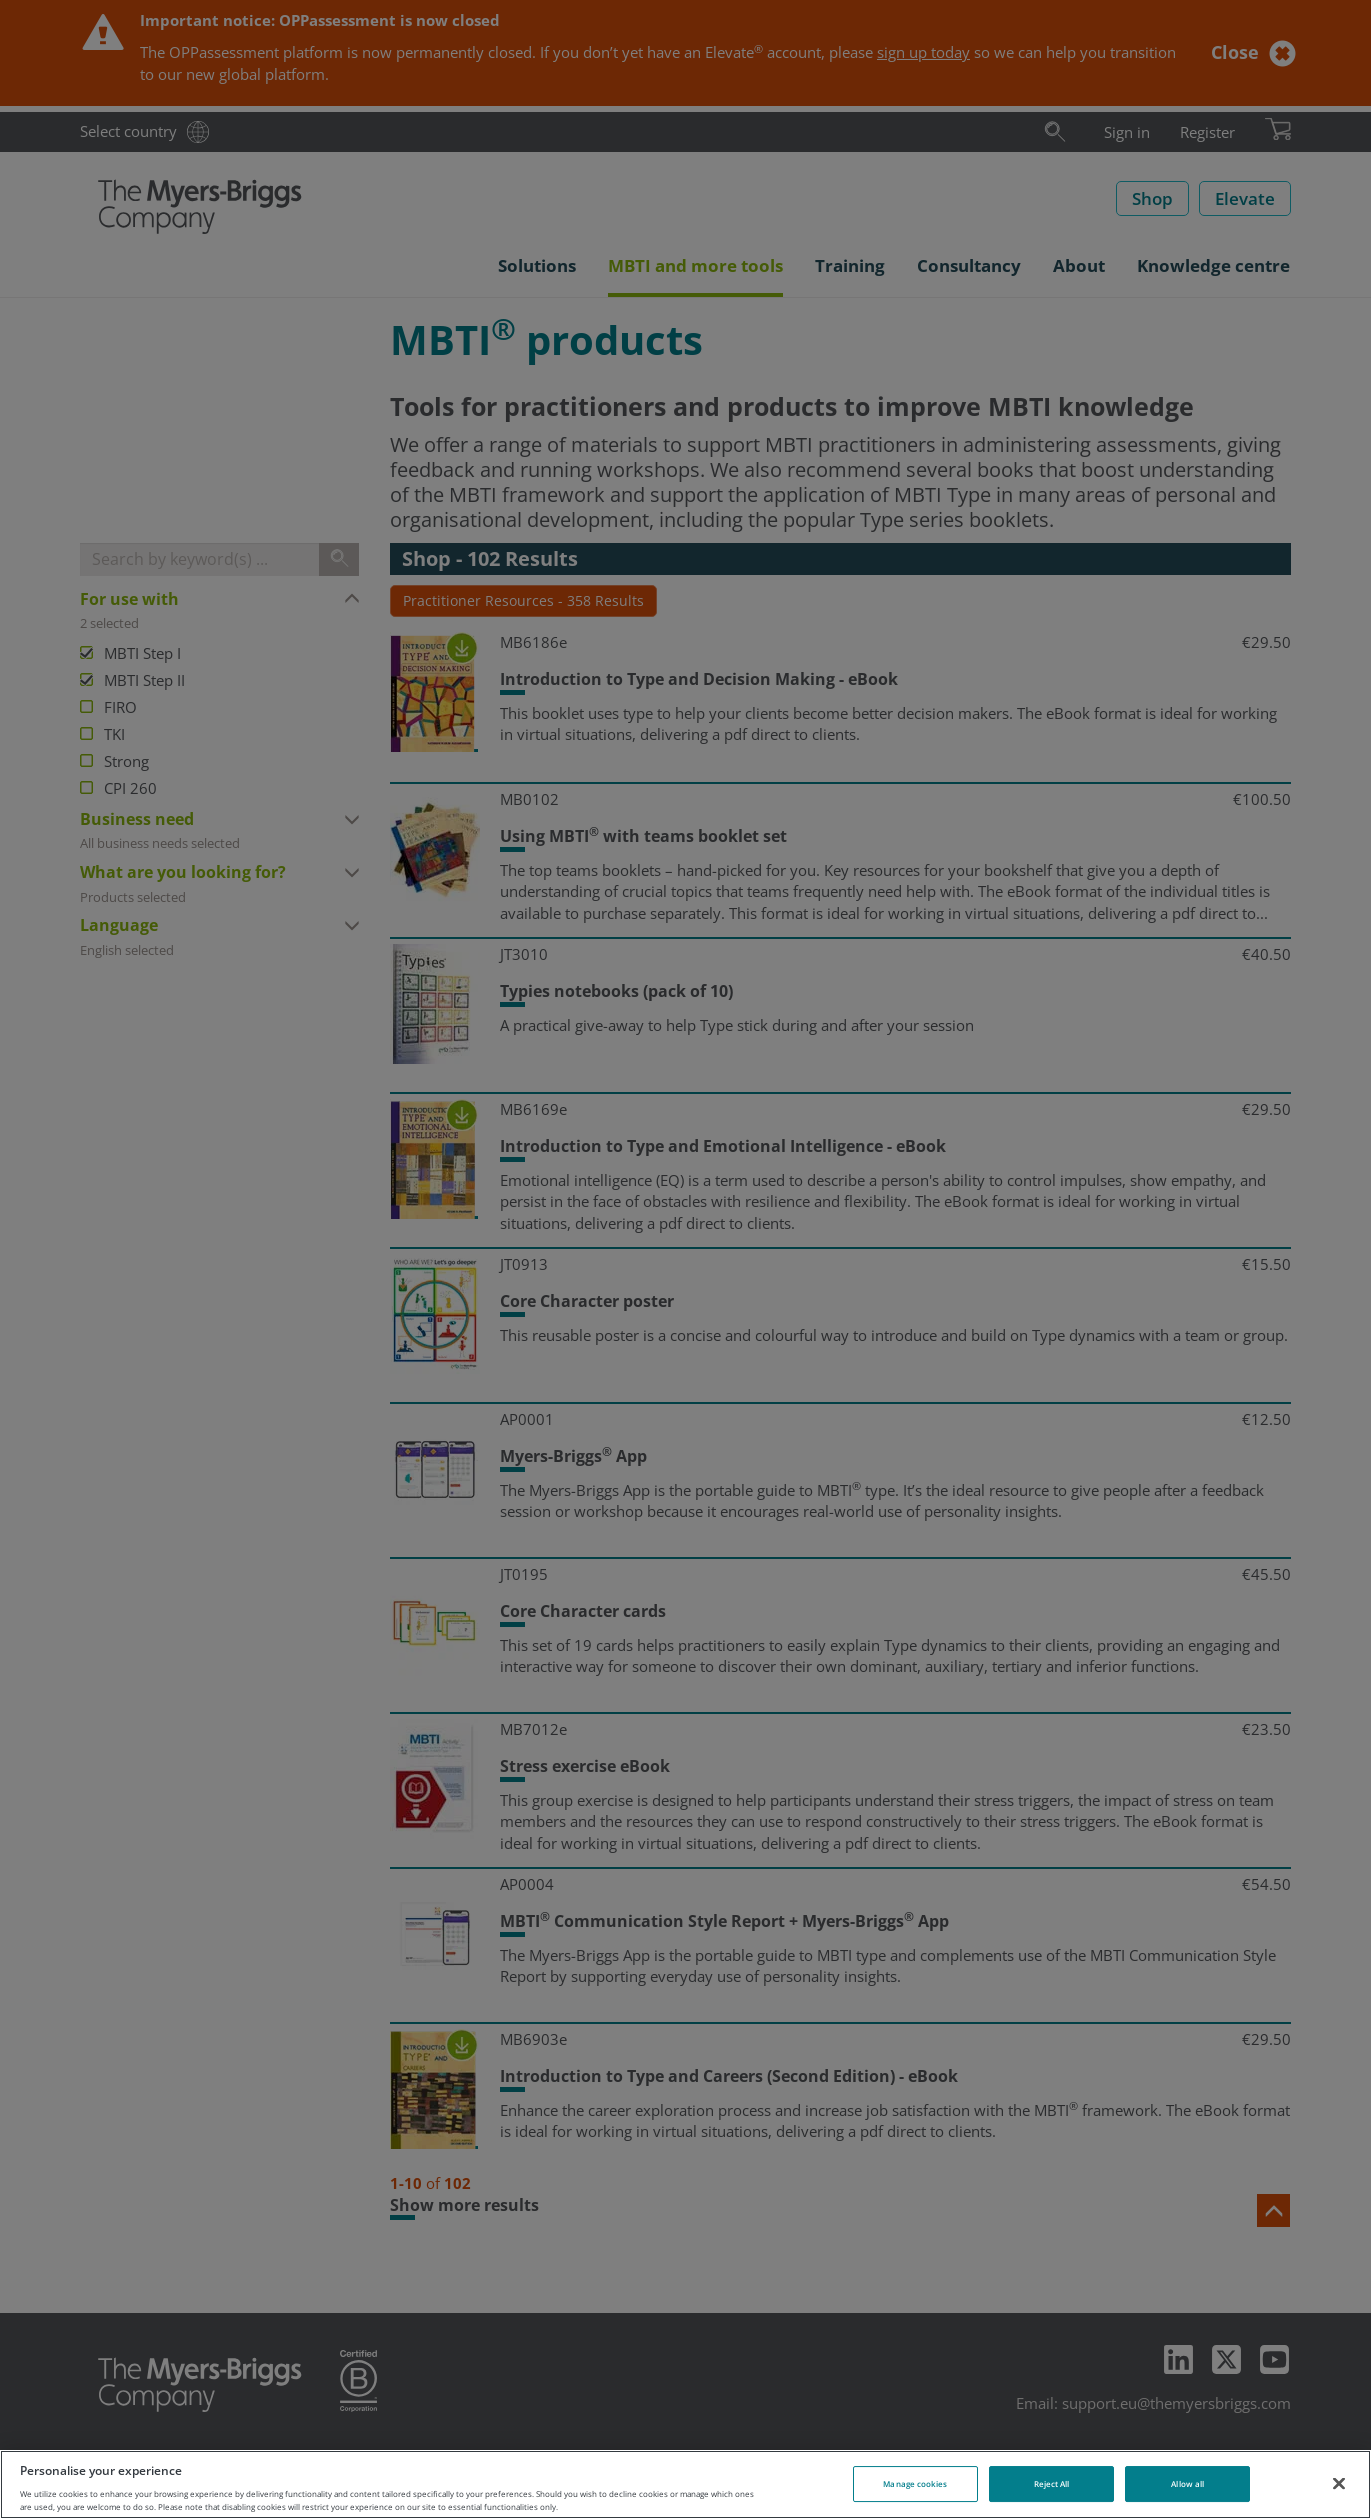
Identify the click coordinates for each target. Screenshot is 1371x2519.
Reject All (1052, 2483)
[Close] (1339, 2483)
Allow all (1187, 2483)
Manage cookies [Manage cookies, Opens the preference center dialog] (915, 2483)
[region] (685, 2484)
